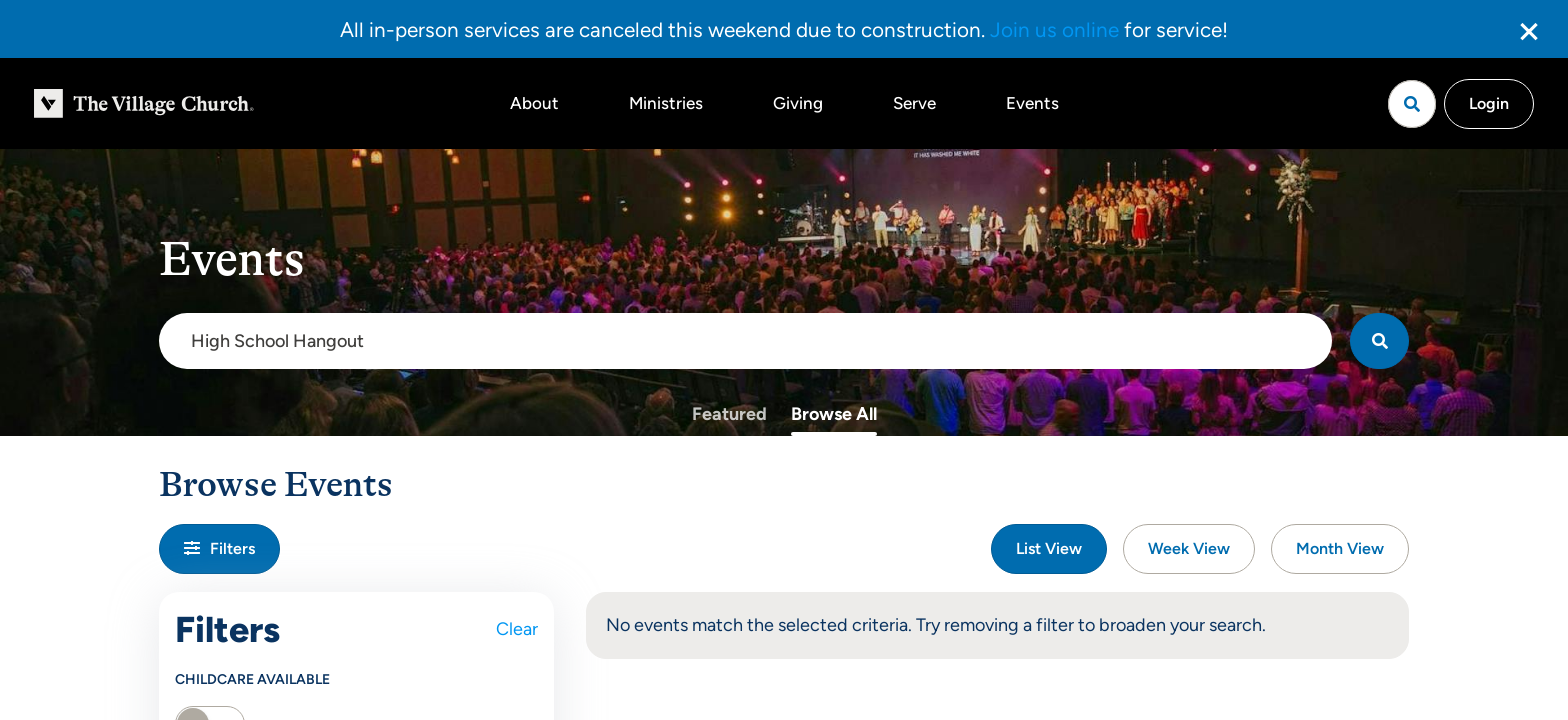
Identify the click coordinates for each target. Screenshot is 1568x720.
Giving (798, 103)
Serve (914, 103)
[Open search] (1412, 104)
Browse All (834, 414)
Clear (517, 629)
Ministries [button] (666, 103)
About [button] (534, 103)
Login (1489, 103)
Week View (1189, 548)
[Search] (1379, 341)
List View (1049, 548)
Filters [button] (219, 548)
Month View (1340, 548)
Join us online (1054, 29)
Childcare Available (252, 679)
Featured (729, 414)
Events (1032, 103)
